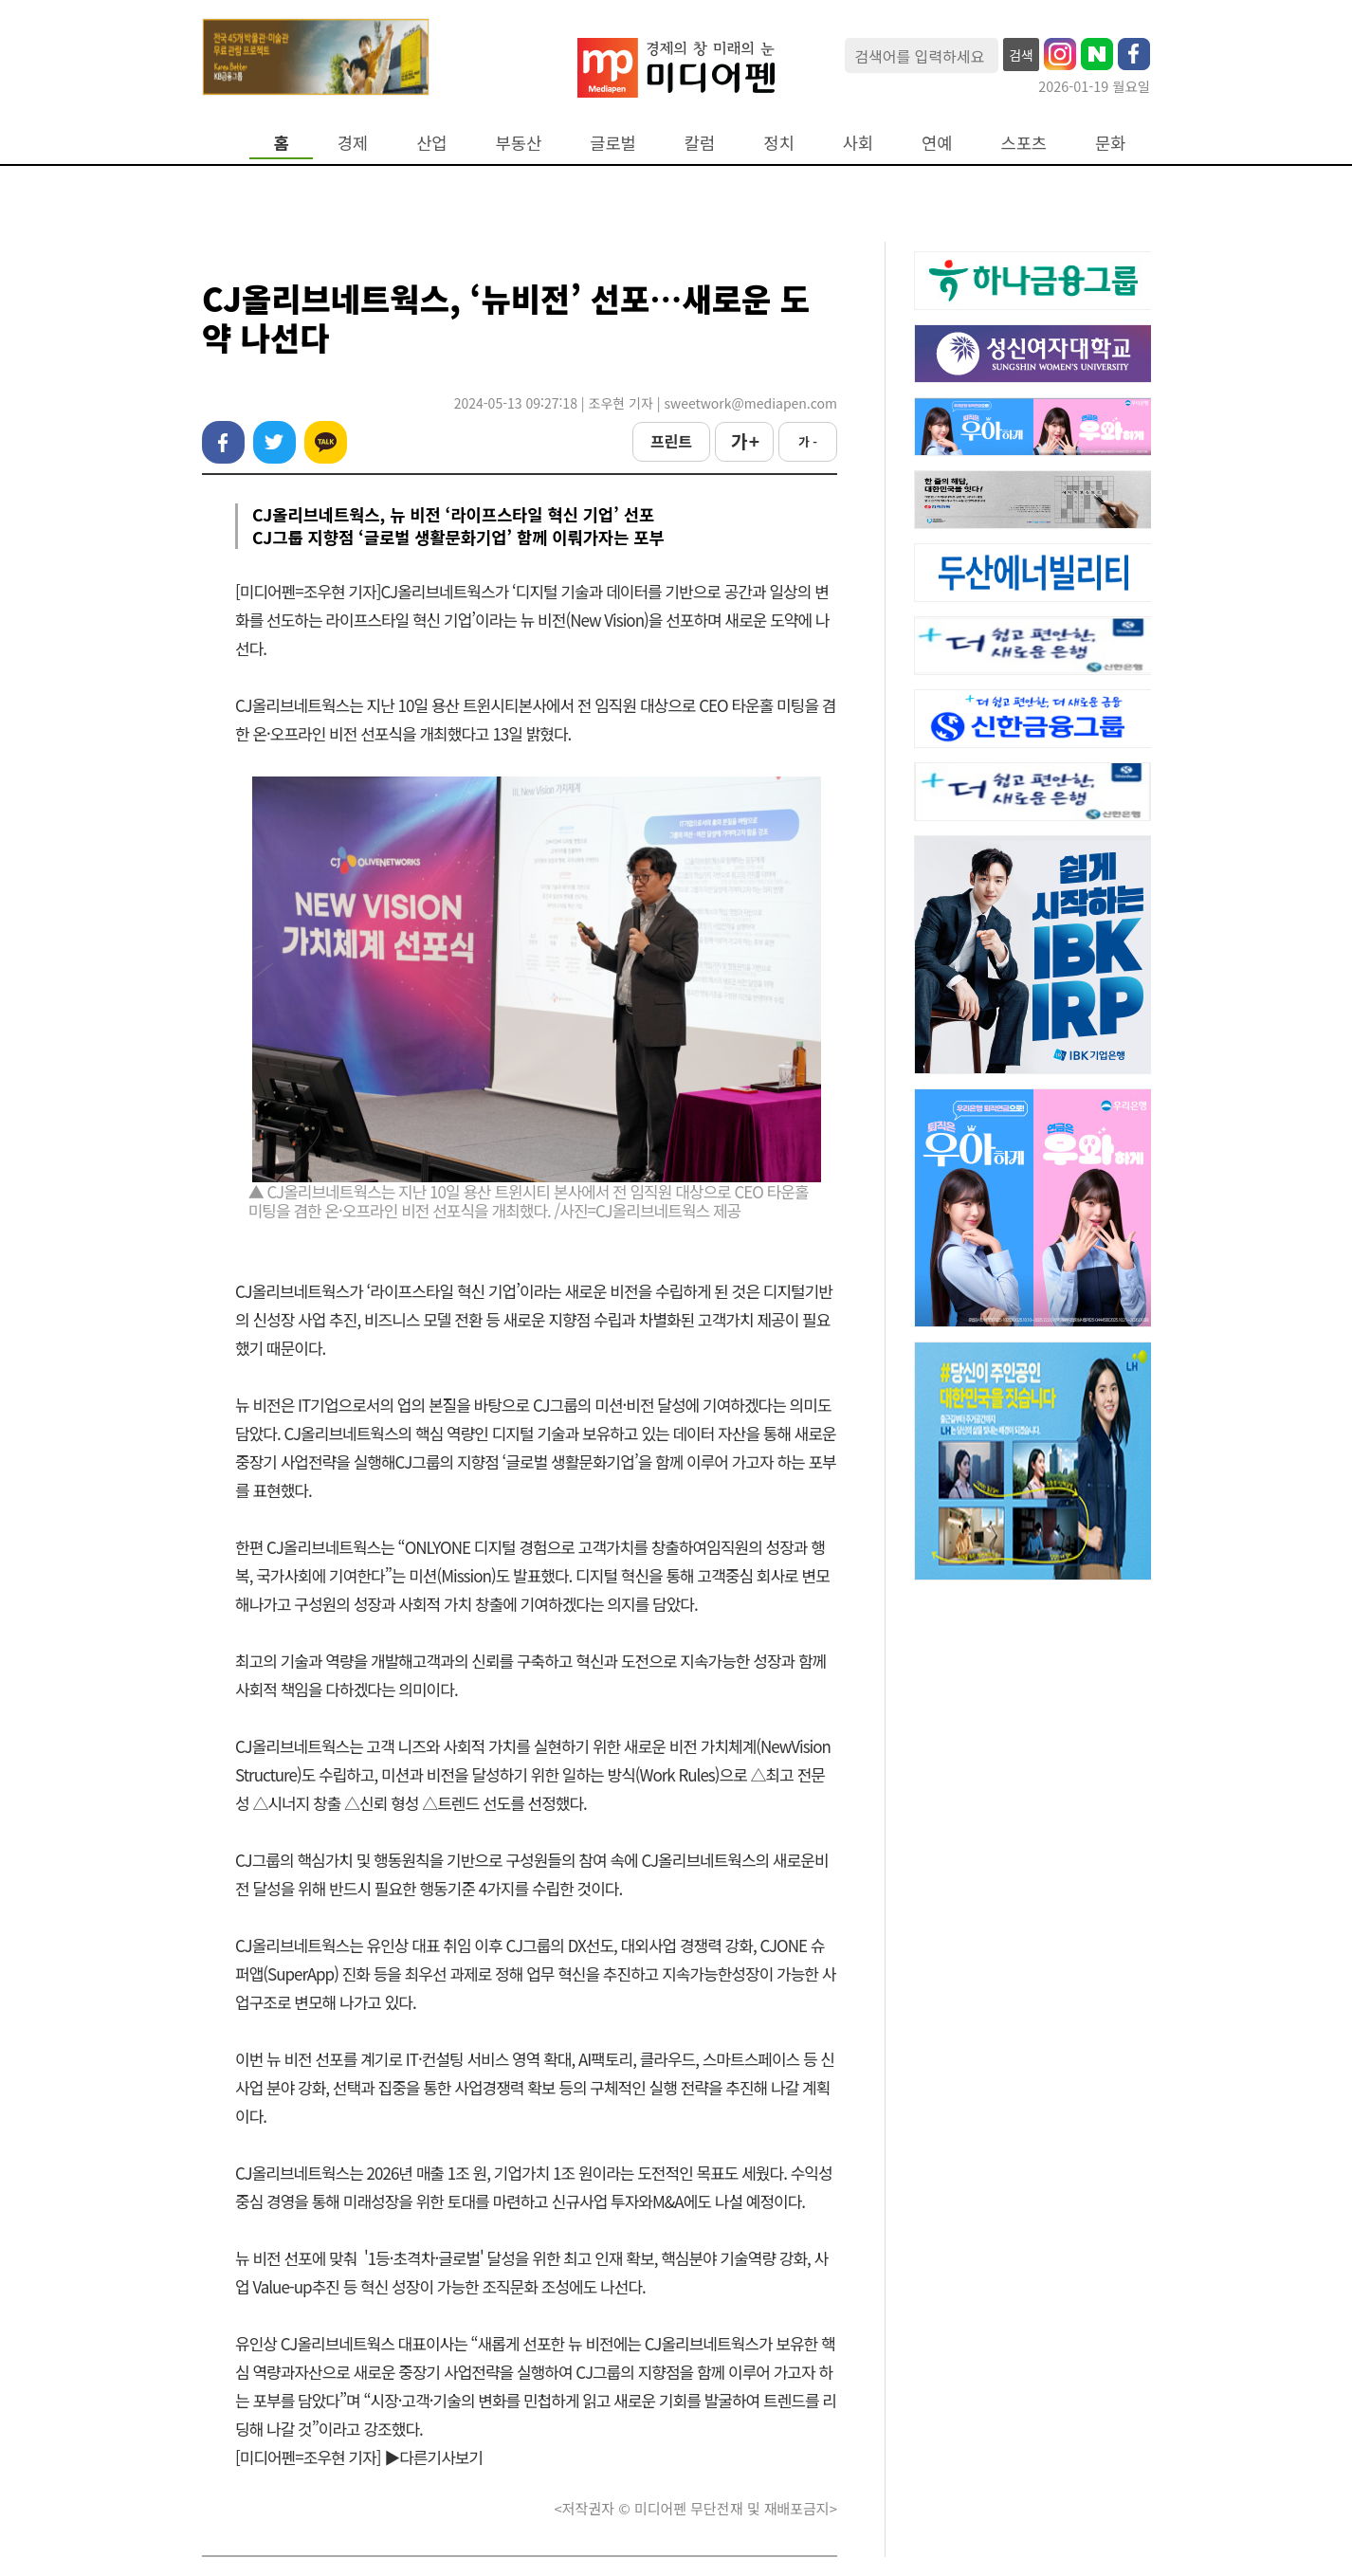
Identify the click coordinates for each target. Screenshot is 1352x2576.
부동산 (519, 143)
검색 (1021, 55)
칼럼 (700, 143)
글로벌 (613, 143)
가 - (807, 441)
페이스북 (223, 442)
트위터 (274, 442)
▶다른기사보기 (433, 2457)
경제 (353, 143)
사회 (858, 143)
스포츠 (1024, 143)
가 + (744, 441)
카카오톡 (325, 442)
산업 (431, 143)
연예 (937, 143)
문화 (1110, 143)
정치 (778, 143)
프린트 (671, 440)
